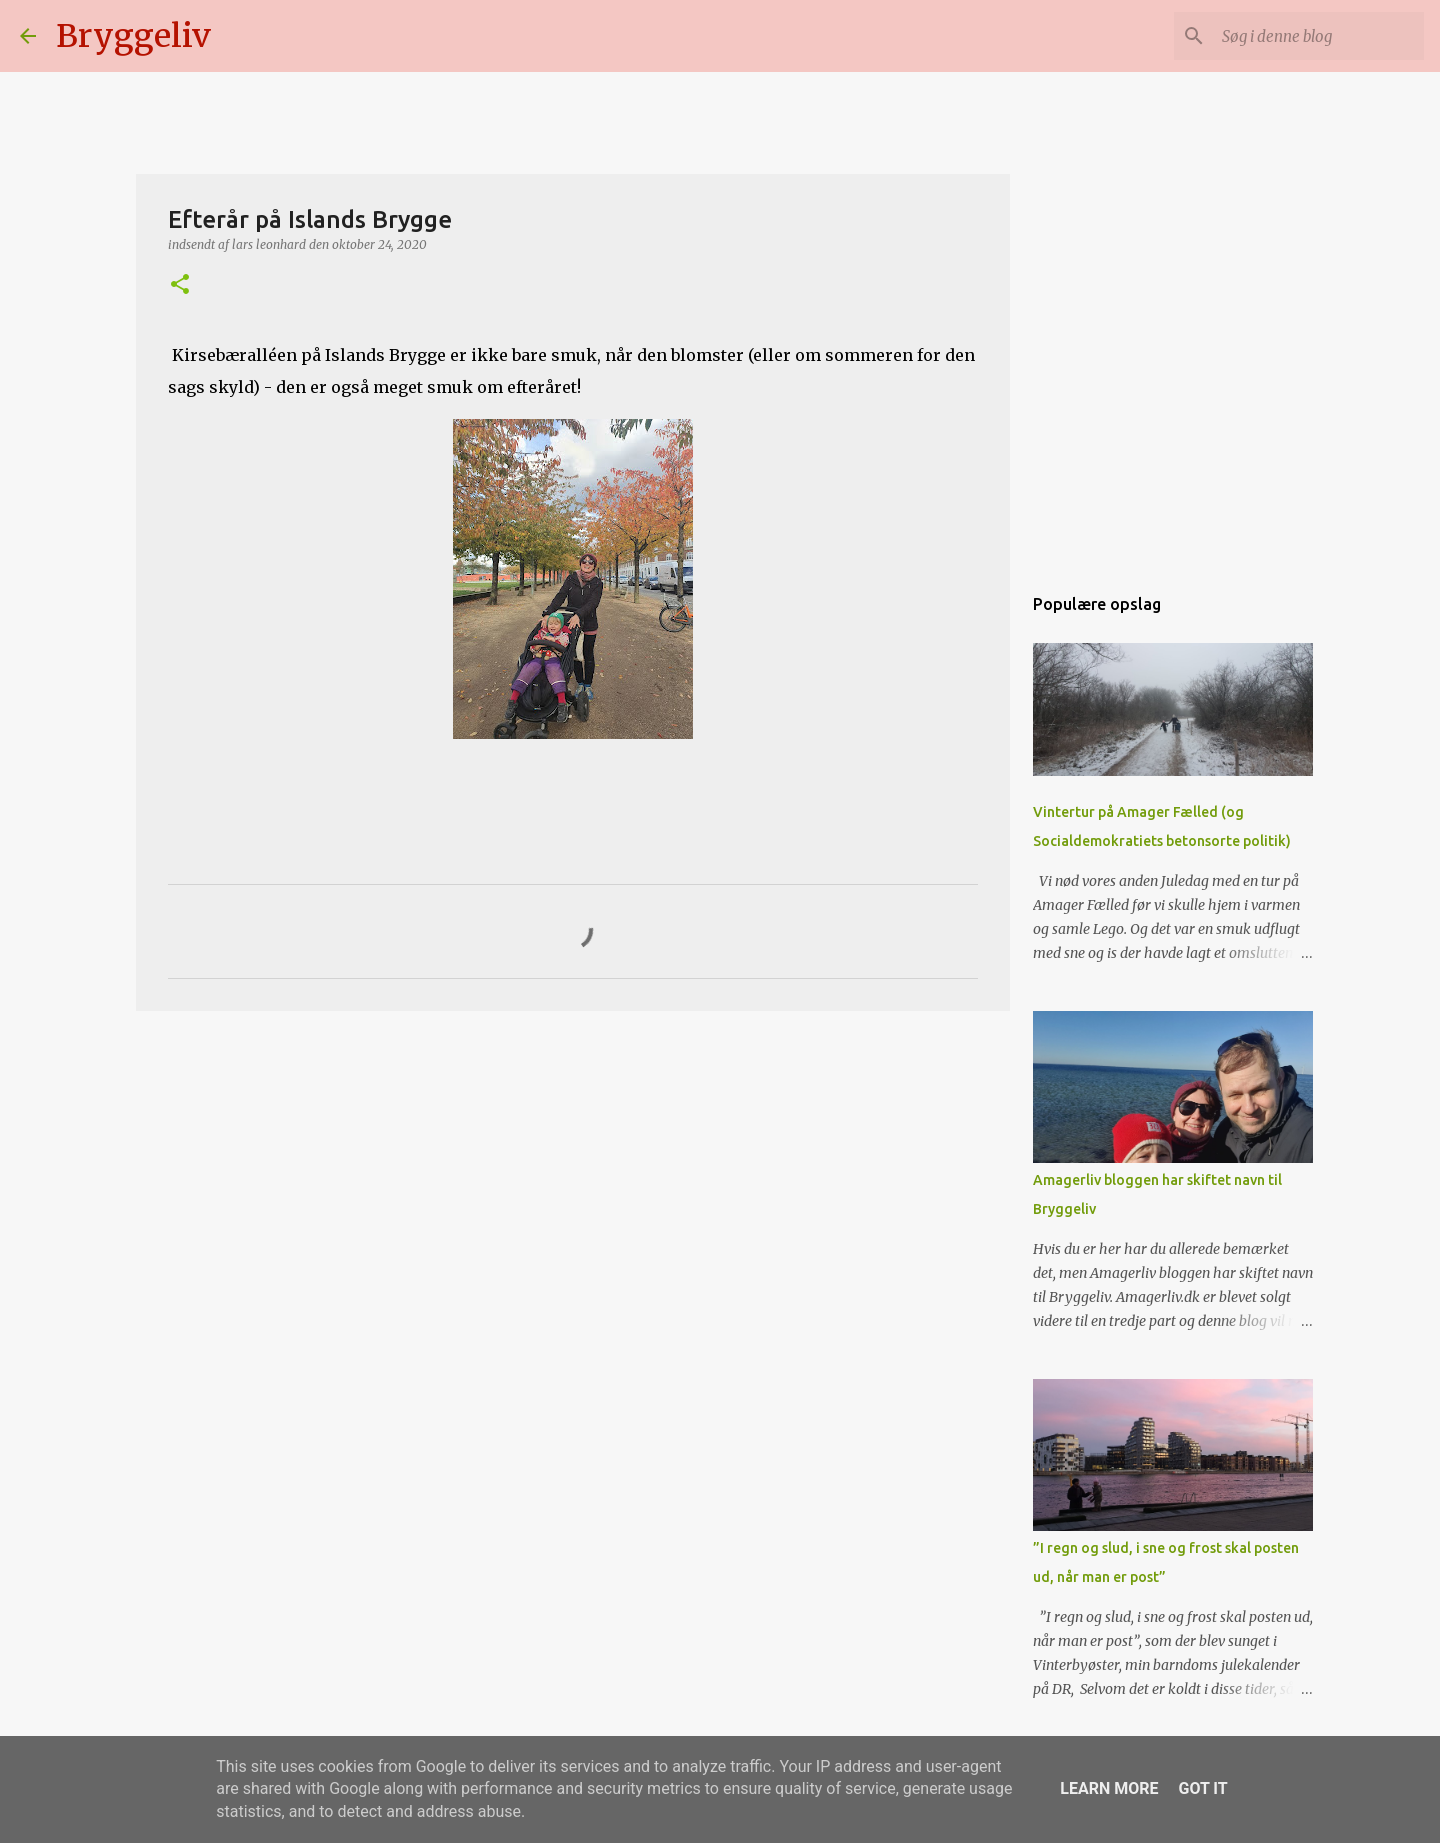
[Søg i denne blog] (1319, 36)
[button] (180, 285)
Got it (1202, 1788)
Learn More (1109, 1788)
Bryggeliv (133, 36)
